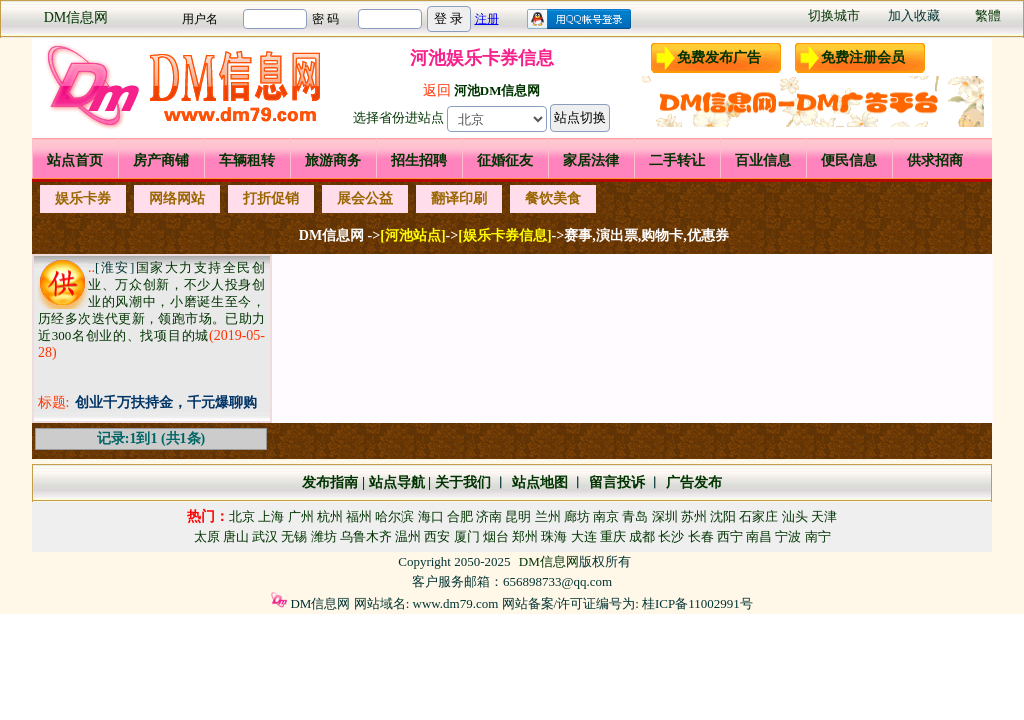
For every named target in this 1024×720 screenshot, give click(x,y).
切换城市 (834, 15)
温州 (408, 536)
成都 (642, 536)
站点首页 (75, 160)
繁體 (988, 15)
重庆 (613, 536)
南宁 (818, 536)
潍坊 (324, 536)
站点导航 (397, 482)
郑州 (525, 536)
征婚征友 (505, 160)
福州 (359, 516)
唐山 (236, 536)
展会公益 (365, 198)
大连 (584, 536)
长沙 (671, 536)
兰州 (548, 516)
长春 (701, 536)
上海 (271, 516)
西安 (437, 536)
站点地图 (538, 482)
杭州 (330, 516)
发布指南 (330, 482)
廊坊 (577, 516)
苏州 (694, 516)
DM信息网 (76, 17)
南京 (606, 516)
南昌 (759, 536)
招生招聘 (419, 160)
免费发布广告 (719, 57)
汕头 (795, 516)
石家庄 (758, 516)
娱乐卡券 (83, 198)
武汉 (265, 536)
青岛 (635, 516)
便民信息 (849, 160)
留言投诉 (617, 482)
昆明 (518, 516)
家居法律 (591, 160)
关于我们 (463, 482)
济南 (489, 516)
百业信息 (763, 160)
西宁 (730, 536)
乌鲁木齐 (366, 536)
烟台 (496, 536)
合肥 (460, 516)
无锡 (294, 536)
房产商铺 (161, 160)
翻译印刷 (459, 198)
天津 (824, 516)
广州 (301, 516)
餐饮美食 (553, 198)
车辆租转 (247, 160)
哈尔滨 (394, 516)
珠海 (554, 536)
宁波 (788, 536)
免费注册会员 (863, 57)
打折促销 (271, 198)
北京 (242, 516)
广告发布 (694, 482)
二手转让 (677, 160)
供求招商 (935, 160)
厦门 (467, 536)
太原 (207, 536)
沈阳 (723, 516)
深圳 (665, 516)
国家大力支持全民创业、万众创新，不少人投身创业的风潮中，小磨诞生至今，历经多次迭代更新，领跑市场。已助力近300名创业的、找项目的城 (151, 301)
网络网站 (177, 198)
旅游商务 (333, 160)
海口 (431, 516)
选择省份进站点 (398, 117)
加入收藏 (914, 15)
